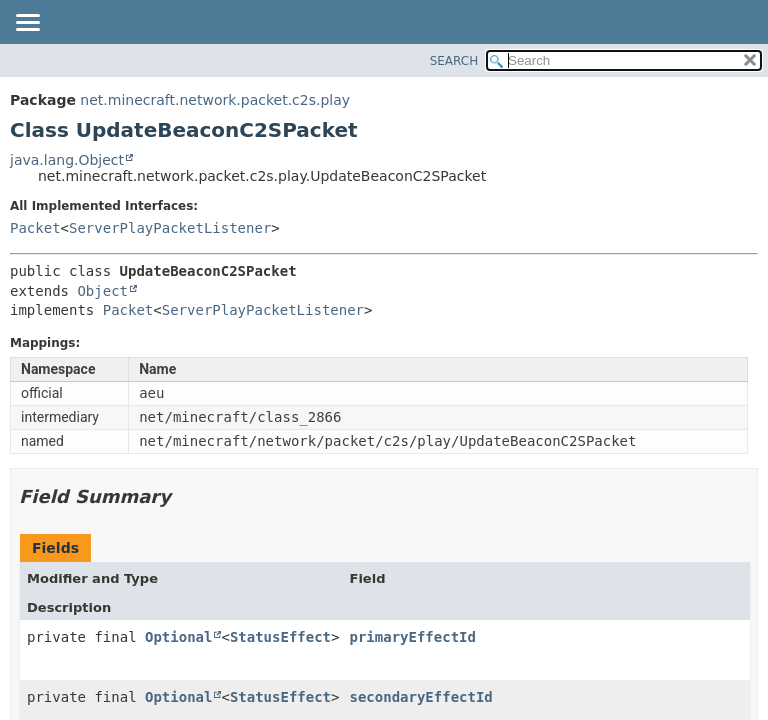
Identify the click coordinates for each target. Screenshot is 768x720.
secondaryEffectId (420, 697)
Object (102, 291)
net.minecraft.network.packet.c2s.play (215, 100)
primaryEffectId (412, 637)
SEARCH (454, 61)
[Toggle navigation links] (27, 24)
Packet (35, 228)
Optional (178, 637)
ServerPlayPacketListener (170, 228)
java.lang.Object (67, 160)
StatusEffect (280, 637)
